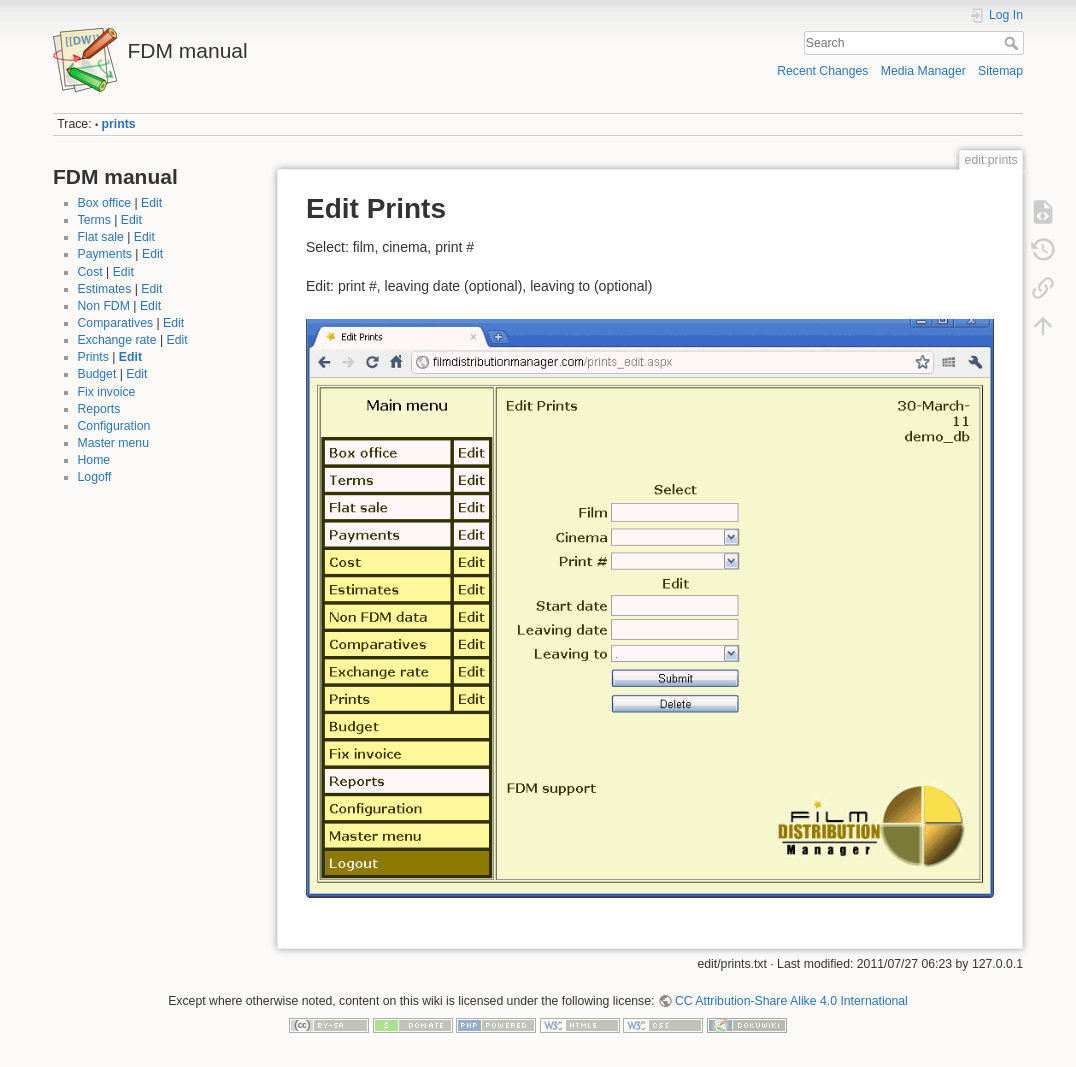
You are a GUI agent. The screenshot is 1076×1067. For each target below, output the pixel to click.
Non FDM (104, 306)
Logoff (95, 477)
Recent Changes (822, 71)
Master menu (113, 443)
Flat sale (101, 237)
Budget (97, 374)
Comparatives (116, 323)
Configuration (114, 426)
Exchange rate (117, 340)
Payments (105, 254)
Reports (99, 409)
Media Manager (923, 71)
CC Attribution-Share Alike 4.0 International (791, 1001)
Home (94, 460)
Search (1013, 43)
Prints (93, 357)
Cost (90, 272)
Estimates (105, 289)
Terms (94, 220)
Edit (151, 203)
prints (119, 124)
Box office (105, 203)
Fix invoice (107, 392)
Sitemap (1000, 71)
